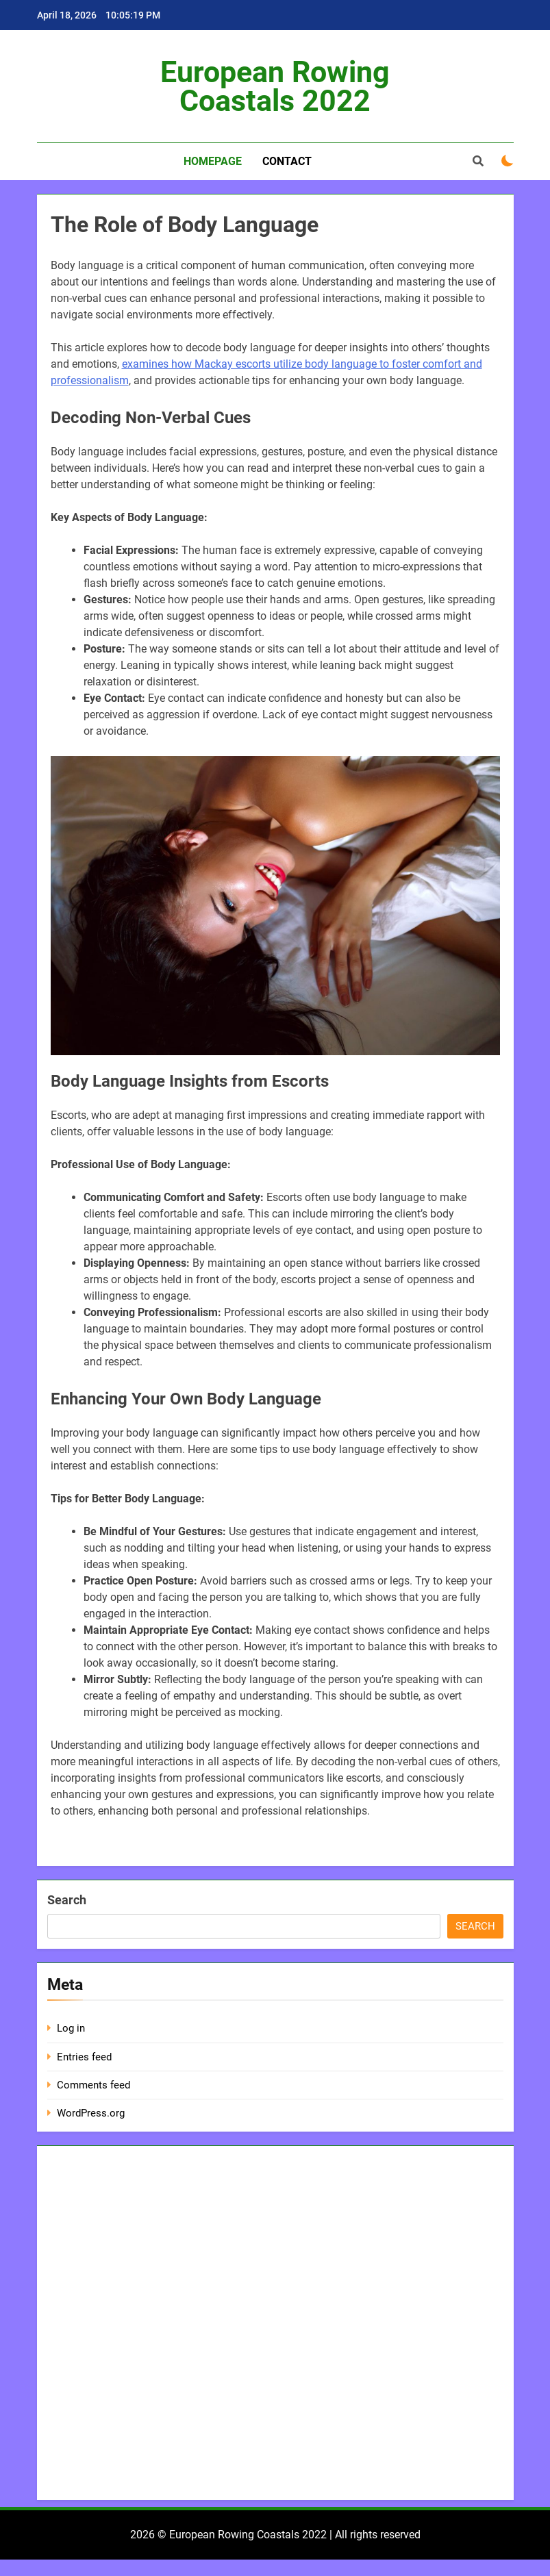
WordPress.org (91, 2113)
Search (66, 1900)
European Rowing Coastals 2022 (275, 86)
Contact (287, 161)
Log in (71, 2028)
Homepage (213, 161)
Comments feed (93, 2085)
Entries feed (84, 2057)
